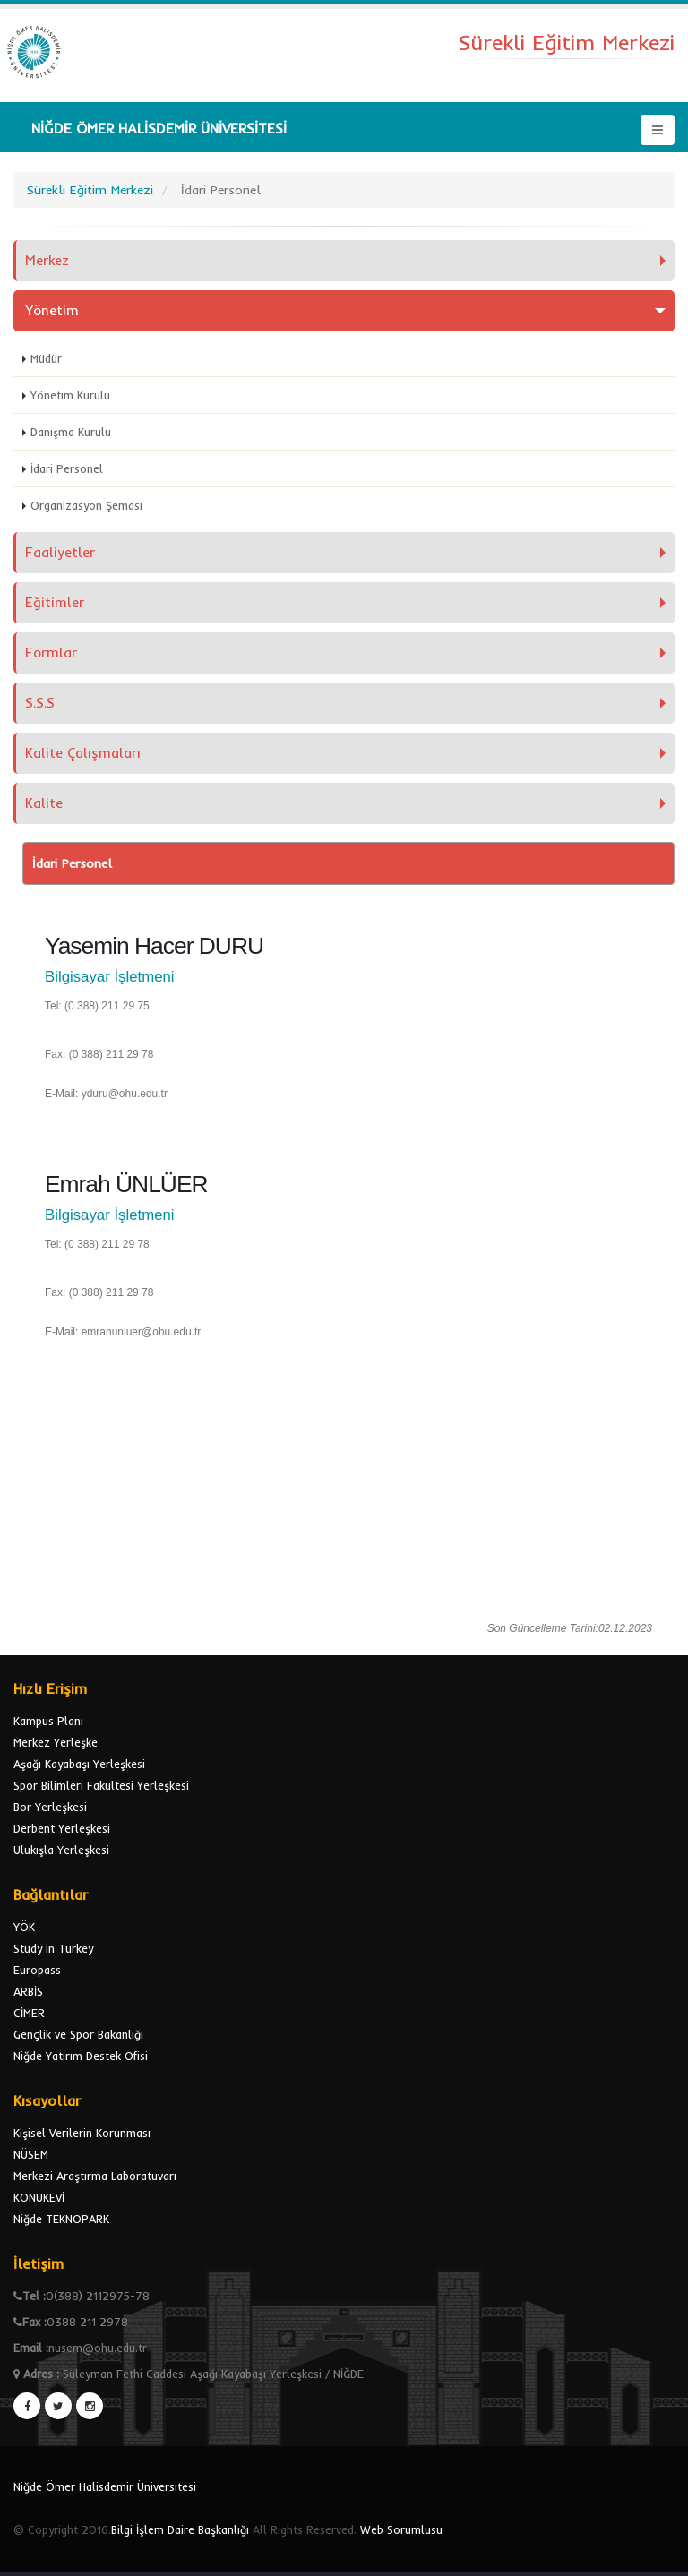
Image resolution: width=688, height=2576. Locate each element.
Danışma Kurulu (70, 432)
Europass (37, 1969)
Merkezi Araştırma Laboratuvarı (94, 2175)
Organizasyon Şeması (86, 505)
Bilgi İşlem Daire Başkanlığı (180, 2529)
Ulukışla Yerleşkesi (61, 1849)
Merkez (47, 260)
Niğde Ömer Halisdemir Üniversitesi (104, 2486)
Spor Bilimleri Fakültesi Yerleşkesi (101, 1785)
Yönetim (52, 310)
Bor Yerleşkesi (50, 1806)
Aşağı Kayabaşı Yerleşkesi (79, 1763)
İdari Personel (66, 468)
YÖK (24, 1926)
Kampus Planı (48, 1720)
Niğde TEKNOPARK (61, 2218)
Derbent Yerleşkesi (61, 1828)
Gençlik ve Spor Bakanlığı (78, 2034)
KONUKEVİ (38, 2197)
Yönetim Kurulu (70, 395)
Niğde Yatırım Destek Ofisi (80, 2055)
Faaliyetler (60, 552)
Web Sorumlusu (401, 2529)
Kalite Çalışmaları (83, 752)
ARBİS (28, 1991)
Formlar (51, 652)
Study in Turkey (53, 1948)
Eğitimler (54, 602)
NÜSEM (30, 2154)
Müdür (46, 358)
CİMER (29, 2012)
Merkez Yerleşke (55, 1742)
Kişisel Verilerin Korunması (81, 2132)
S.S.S (40, 702)
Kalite (44, 802)
